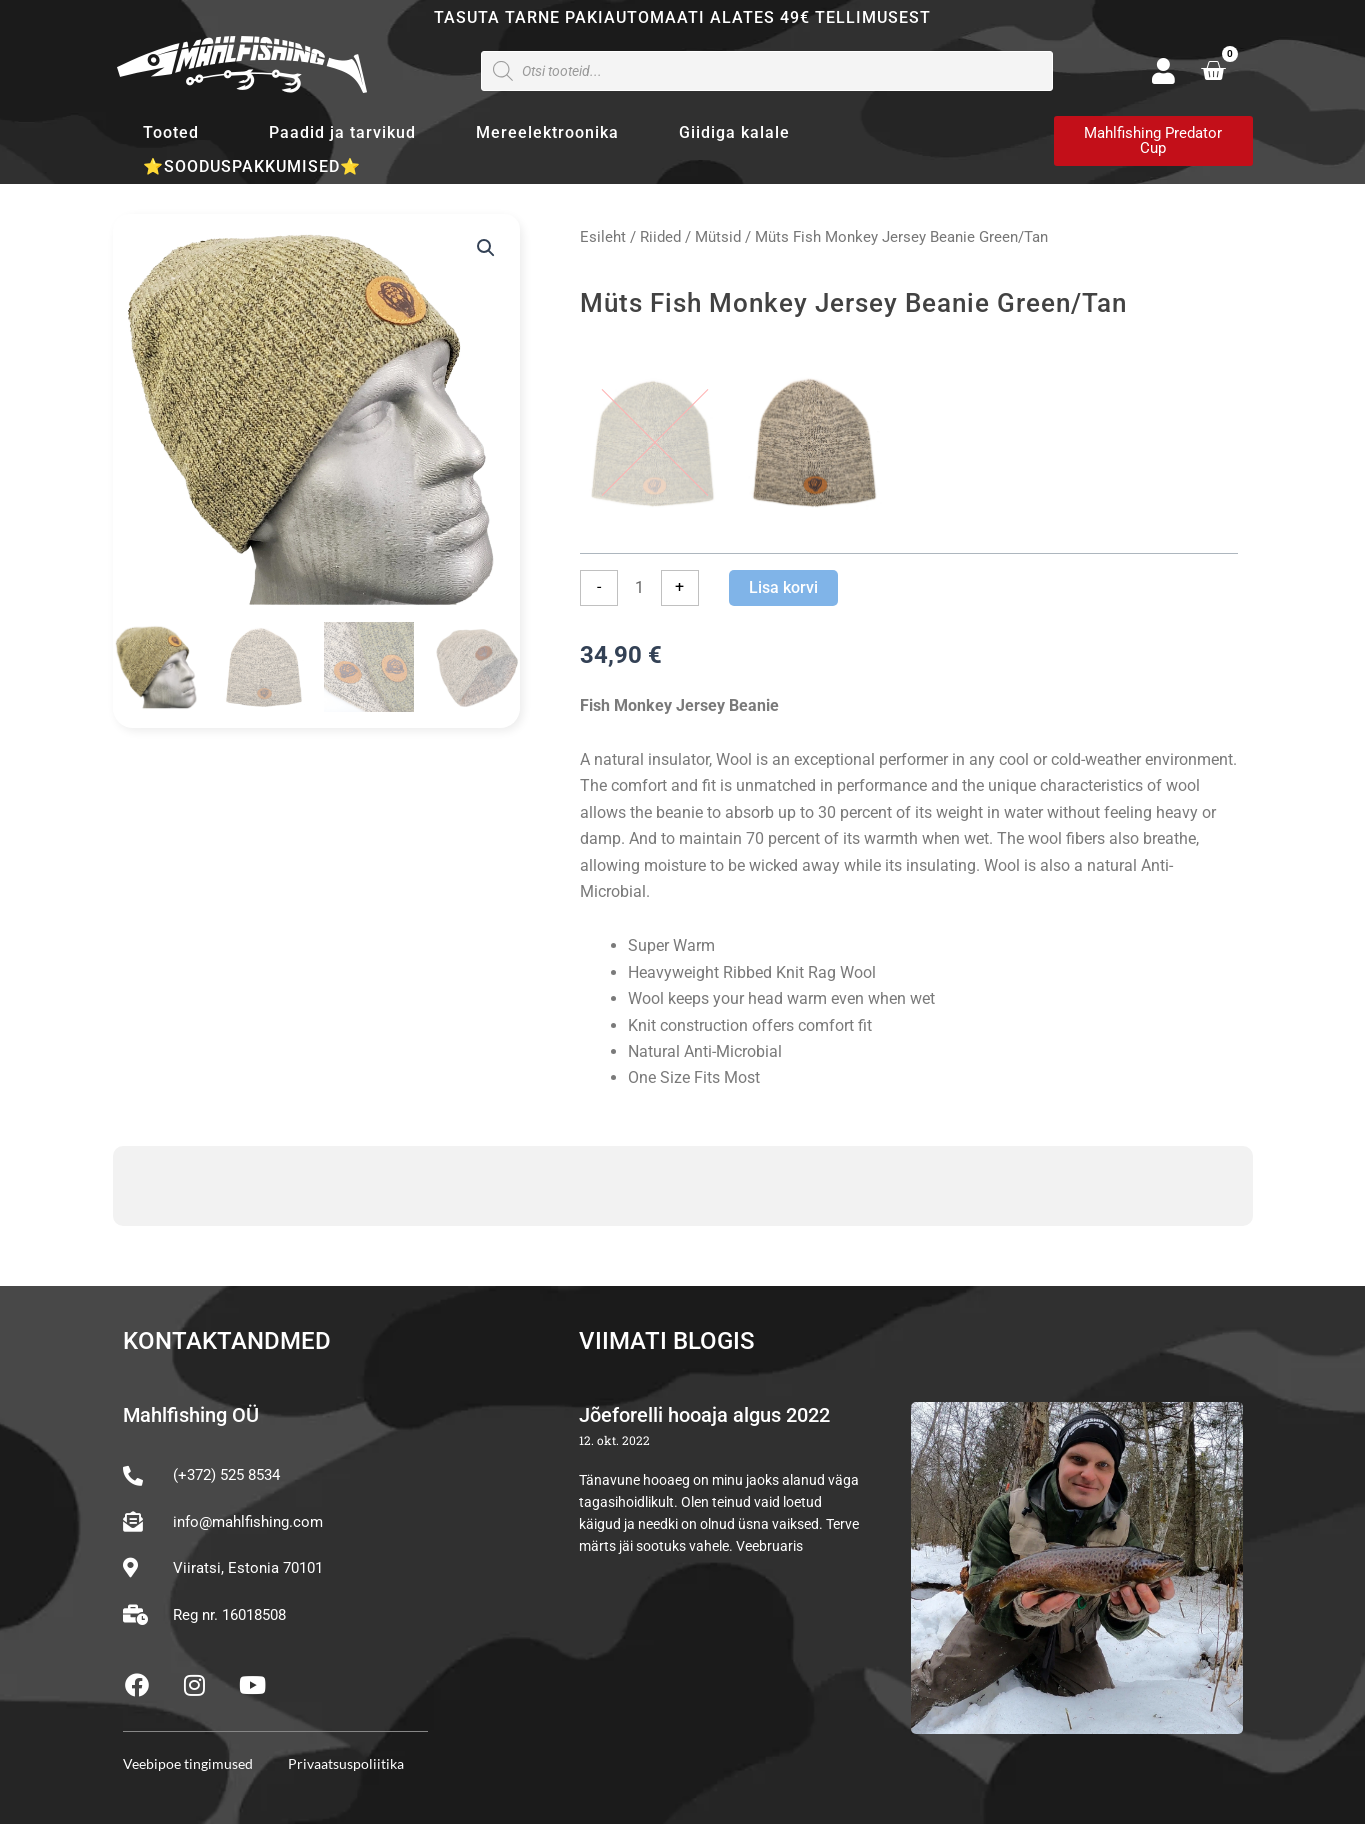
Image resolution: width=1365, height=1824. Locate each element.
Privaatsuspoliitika (346, 1763)
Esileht (603, 237)
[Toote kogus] (639, 588)
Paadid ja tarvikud (342, 132)
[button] (486, 248)
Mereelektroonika (547, 132)
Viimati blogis (667, 1341)
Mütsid (718, 237)
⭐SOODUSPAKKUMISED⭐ (252, 166)
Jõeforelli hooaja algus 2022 (704, 1415)
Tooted (176, 133)
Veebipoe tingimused (188, 1763)
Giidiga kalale (734, 132)
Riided (660, 237)
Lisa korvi (783, 587)
